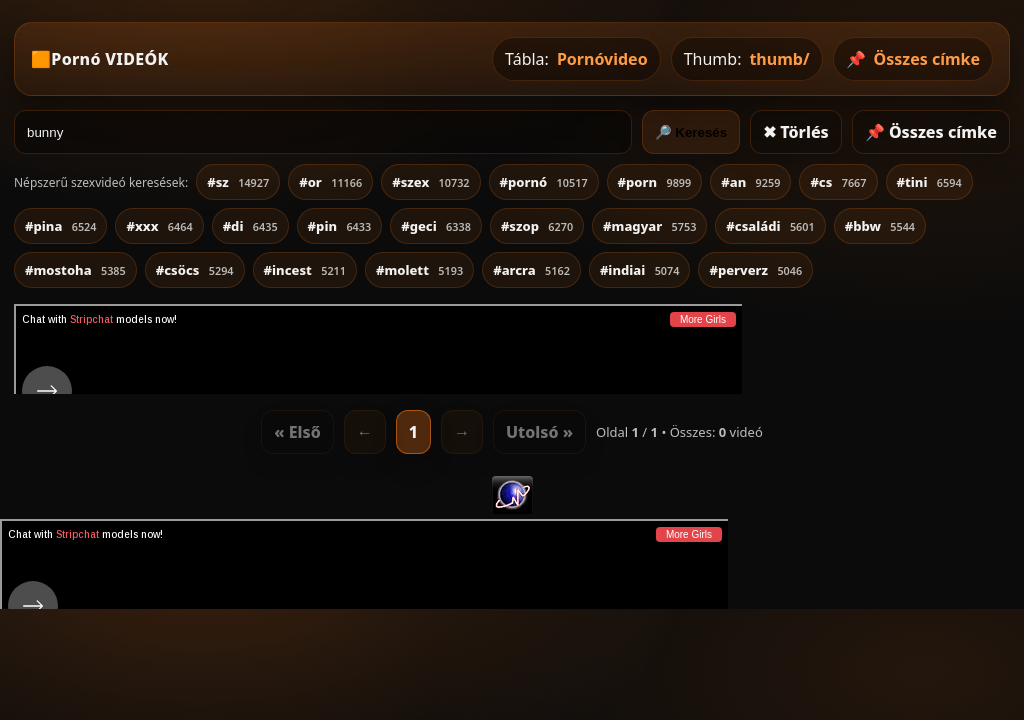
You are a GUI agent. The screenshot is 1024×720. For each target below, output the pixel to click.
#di (250, 226)
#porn (655, 182)
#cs (838, 182)
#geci (436, 226)
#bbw (880, 226)
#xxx (159, 226)
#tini (929, 182)
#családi (770, 226)
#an (750, 182)
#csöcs (195, 270)
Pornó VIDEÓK (109, 59)
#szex (430, 182)
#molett (419, 270)
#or (330, 182)
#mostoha (75, 270)
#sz (238, 182)
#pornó (544, 182)
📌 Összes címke (931, 132)
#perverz (755, 270)
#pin (340, 226)
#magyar (649, 226)
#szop (537, 226)
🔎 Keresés (691, 132)
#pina (60, 226)
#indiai (640, 270)
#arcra (531, 270)
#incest (305, 270)
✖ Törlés (796, 132)
